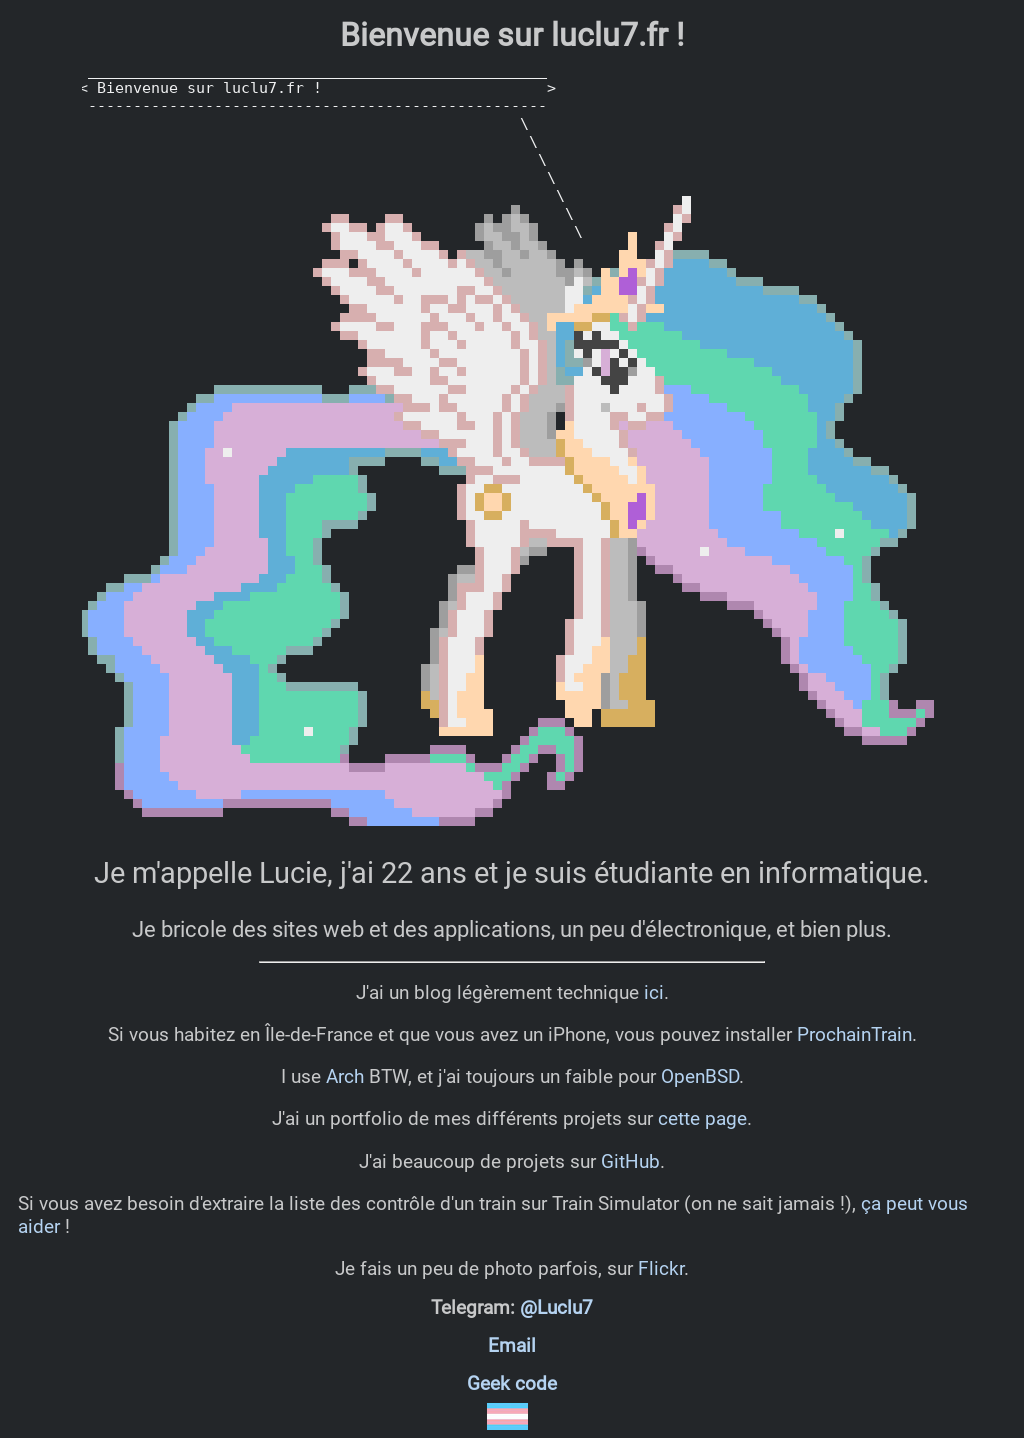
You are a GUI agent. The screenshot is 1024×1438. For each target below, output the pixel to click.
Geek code (512, 1384)
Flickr (661, 1268)
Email (512, 1346)
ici (654, 992)
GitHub (630, 1161)
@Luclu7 (556, 1308)
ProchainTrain (854, 1034)
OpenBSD (700, 1076)
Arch (345, 1076)
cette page (702, 1118)
